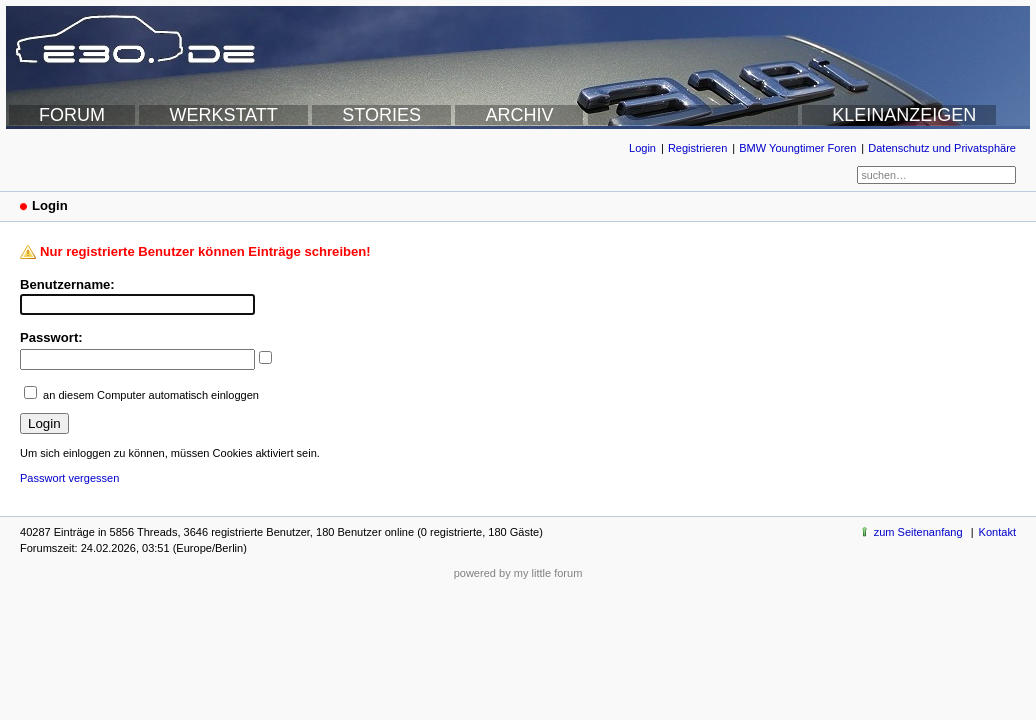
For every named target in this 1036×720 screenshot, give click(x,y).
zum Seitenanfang (918, 532)
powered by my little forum (518, 573)
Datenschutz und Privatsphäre (942, 148)
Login (642, 148)
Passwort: (51, 337)
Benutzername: (67, 284)
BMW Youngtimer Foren (797, 148)
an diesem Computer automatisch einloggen (151, 395)
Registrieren (697, 148)
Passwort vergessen (69, 478)
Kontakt (997, 532)
